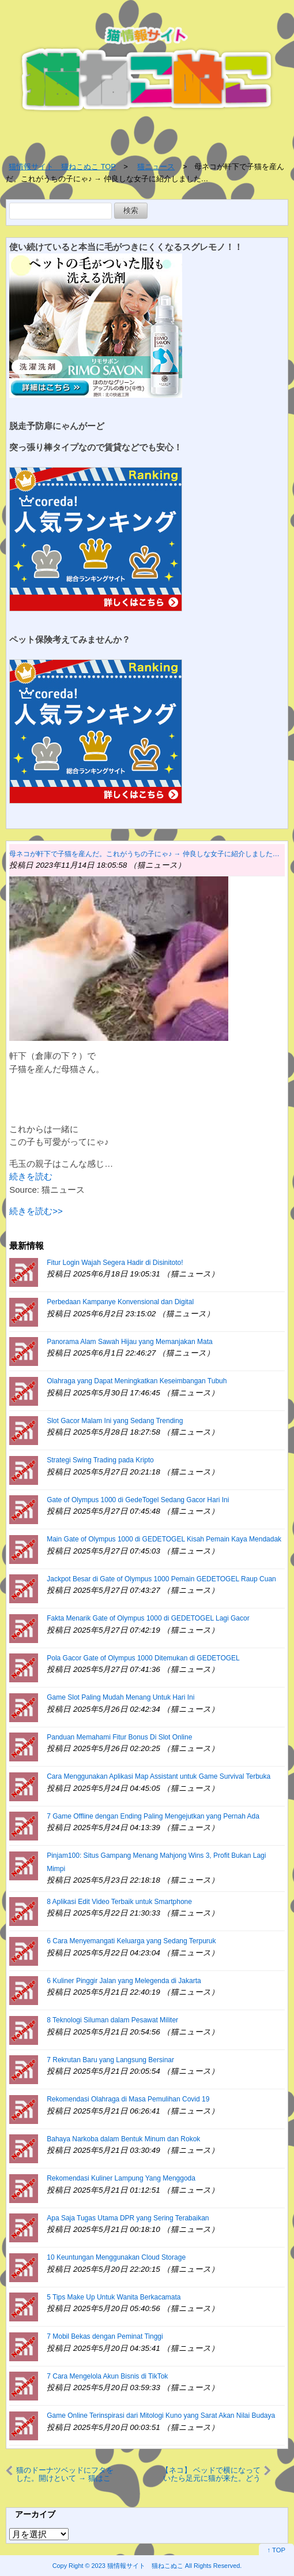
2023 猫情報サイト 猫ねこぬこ (137, 2565)
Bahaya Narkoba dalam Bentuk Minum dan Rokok (123, 2139)
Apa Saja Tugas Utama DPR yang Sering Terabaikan (128, 2218)
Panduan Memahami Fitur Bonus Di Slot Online (119, 1737)
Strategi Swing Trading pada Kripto (100, 1460)
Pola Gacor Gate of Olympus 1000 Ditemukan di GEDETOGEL (143, 1658)
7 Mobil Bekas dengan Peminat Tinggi (105, 2336)
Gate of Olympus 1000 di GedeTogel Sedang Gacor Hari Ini (138, 1500)
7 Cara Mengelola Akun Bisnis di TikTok (107, 2376)
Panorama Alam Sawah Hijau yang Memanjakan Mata (129, 1342)
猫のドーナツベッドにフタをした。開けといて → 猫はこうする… (65, 2474)
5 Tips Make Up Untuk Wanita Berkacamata (113, 2297)
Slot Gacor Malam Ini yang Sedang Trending (115, 1421)
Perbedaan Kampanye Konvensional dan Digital (120, 1302)
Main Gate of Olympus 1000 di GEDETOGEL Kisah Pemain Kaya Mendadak (164, 1539)
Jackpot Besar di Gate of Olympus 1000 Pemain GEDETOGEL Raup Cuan (161, 1579)
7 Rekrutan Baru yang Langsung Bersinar (110, 2060)
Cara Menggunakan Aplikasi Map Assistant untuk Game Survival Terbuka (158, 1776)
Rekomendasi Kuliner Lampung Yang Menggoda (121, 2178)
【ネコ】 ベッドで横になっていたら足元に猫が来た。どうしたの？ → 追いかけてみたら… (211, 2474)
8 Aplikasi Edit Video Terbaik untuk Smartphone (119, 1902)
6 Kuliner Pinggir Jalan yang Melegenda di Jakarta (124, 1981)
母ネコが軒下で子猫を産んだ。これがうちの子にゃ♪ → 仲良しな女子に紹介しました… (144, 854)
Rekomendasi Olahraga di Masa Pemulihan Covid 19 (128, 2099)
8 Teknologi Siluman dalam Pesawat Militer (112, 2020)
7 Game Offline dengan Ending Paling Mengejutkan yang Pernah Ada (153, 1816)
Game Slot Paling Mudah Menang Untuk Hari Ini (120, 1697)
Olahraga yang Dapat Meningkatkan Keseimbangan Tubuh (137, 1381)
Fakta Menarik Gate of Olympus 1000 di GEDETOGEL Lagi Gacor (148, 1618)
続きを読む (30, 1176)
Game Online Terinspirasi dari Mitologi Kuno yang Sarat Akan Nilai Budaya (161, 2415)
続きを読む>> (36, 1211)
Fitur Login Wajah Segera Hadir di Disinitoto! (115, 1263)
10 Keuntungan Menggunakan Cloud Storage (116, 2257)
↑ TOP (276, 2550)
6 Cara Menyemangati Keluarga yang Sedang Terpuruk (131, 1941)
